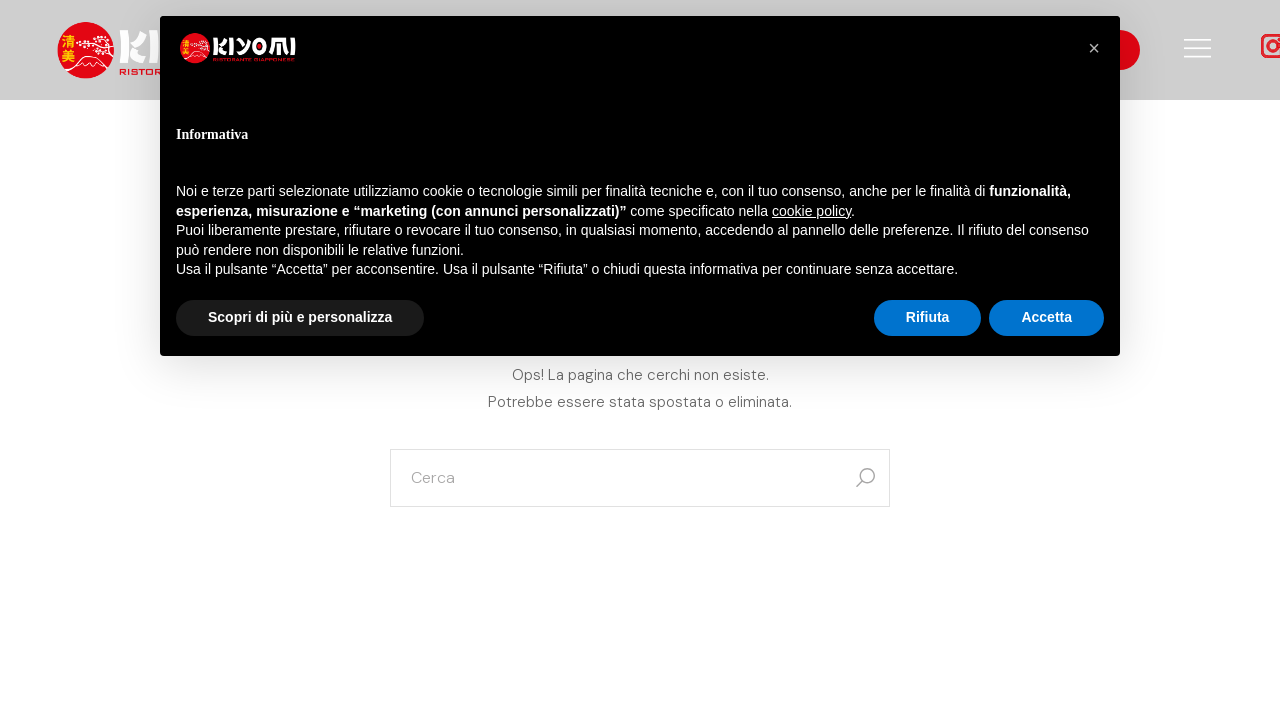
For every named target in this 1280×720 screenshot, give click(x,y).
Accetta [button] (1046, 317)
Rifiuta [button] (928, 317)
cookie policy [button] (811, 211)
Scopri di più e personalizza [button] (300, 317)
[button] (1094, 48)
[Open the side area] (1197, 50)
